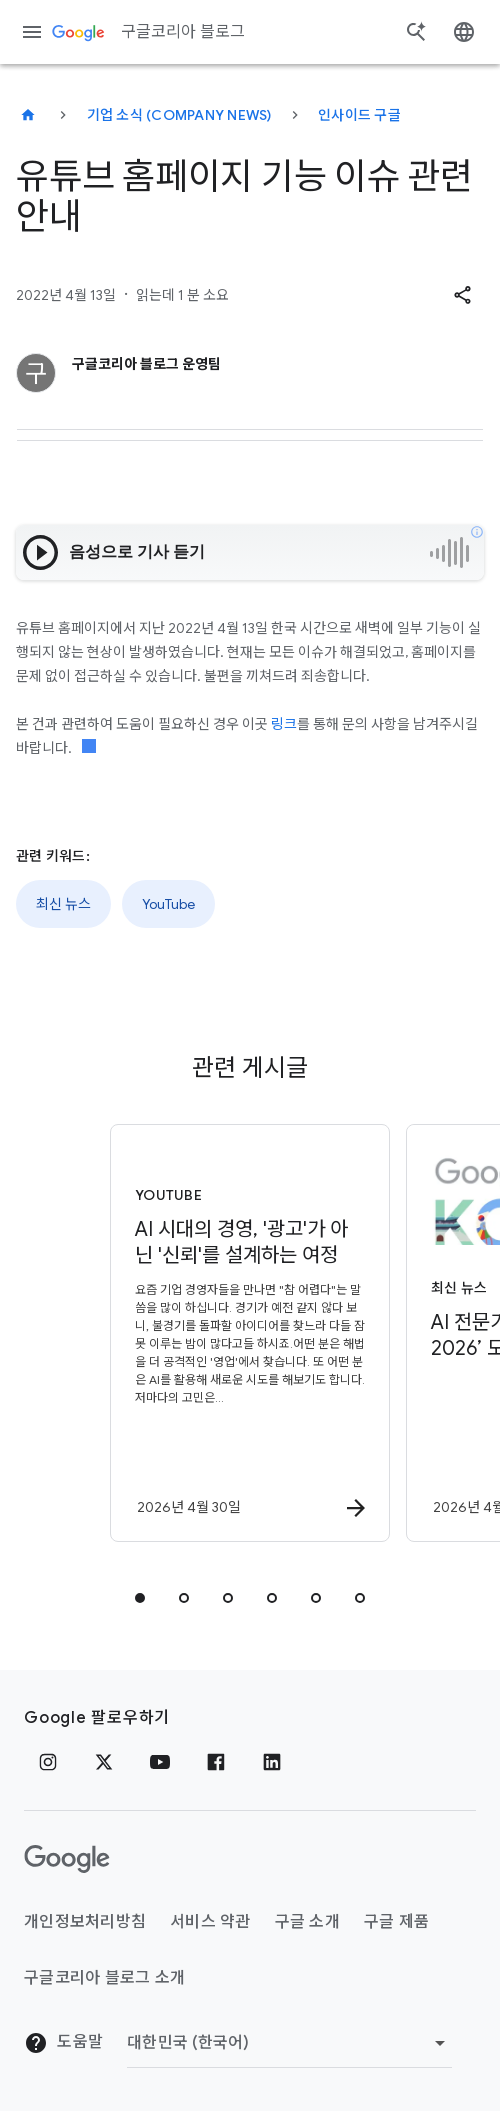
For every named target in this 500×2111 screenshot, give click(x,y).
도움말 (63, 2043)
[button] (462, 295)
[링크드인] (272, 1762)
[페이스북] (216, 1762)
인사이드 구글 (359, 115)
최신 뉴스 (63, 904)
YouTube (168, 904)
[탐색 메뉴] (32, 32)
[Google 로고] (67, 1859)
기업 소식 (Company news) (179, 115)
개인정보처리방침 (85, 1922)
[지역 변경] (289, 2043)
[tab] (140, 1598)
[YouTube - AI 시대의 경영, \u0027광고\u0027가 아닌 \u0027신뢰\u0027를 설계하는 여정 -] (250, 1333)
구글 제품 (396, 1922)
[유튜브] (160, 1762)
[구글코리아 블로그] (28, 115)
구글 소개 (307, 1922)
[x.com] (104, 1762)
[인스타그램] (48, 1762)
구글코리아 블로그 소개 (104, 1978)
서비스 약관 (210, 1922)
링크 (284, 724)
